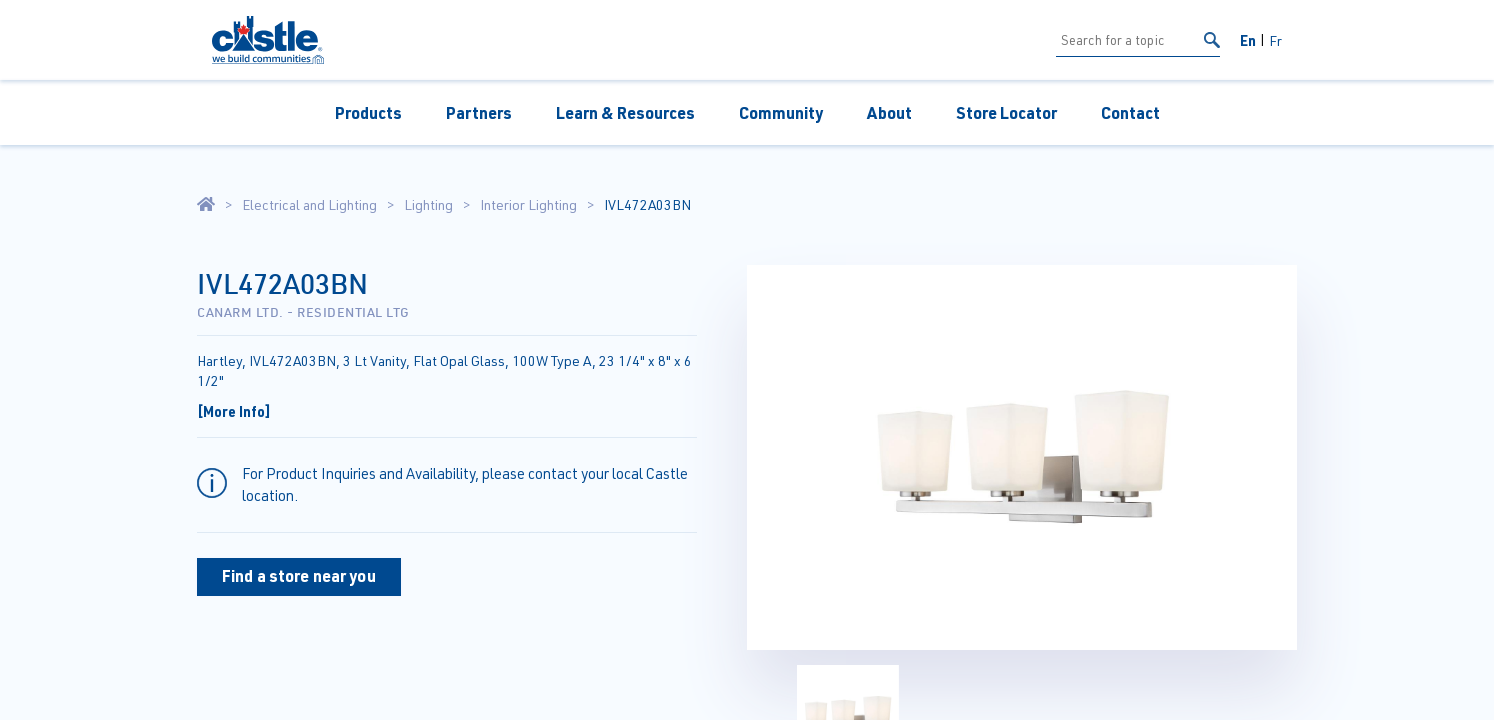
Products (368, 112)
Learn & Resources (625, 112)
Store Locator (1006, 112)
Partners (479, 112)
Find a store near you (299, 575)
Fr (1275, 40)
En (1248, 40)
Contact (1130, 112)
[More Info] (234, 411)
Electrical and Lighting (309, 205)
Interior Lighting (528, 205)
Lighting (428, 205)
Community (781, 112)
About (889, 112)
